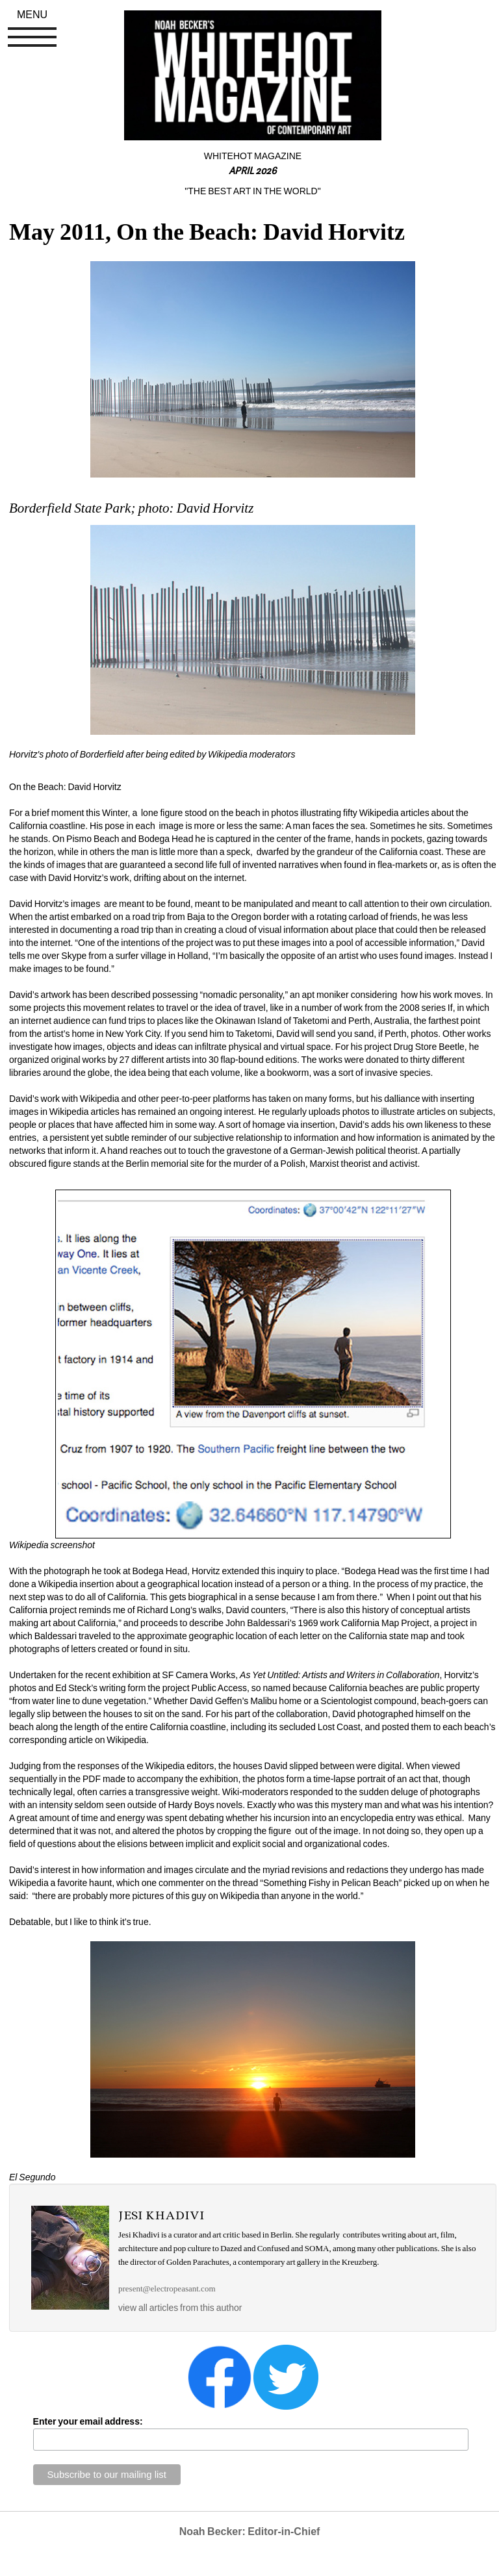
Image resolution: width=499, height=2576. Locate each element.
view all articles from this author (180, 2307)
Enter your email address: (88, 2421)
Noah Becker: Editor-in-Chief (249, 2531)
